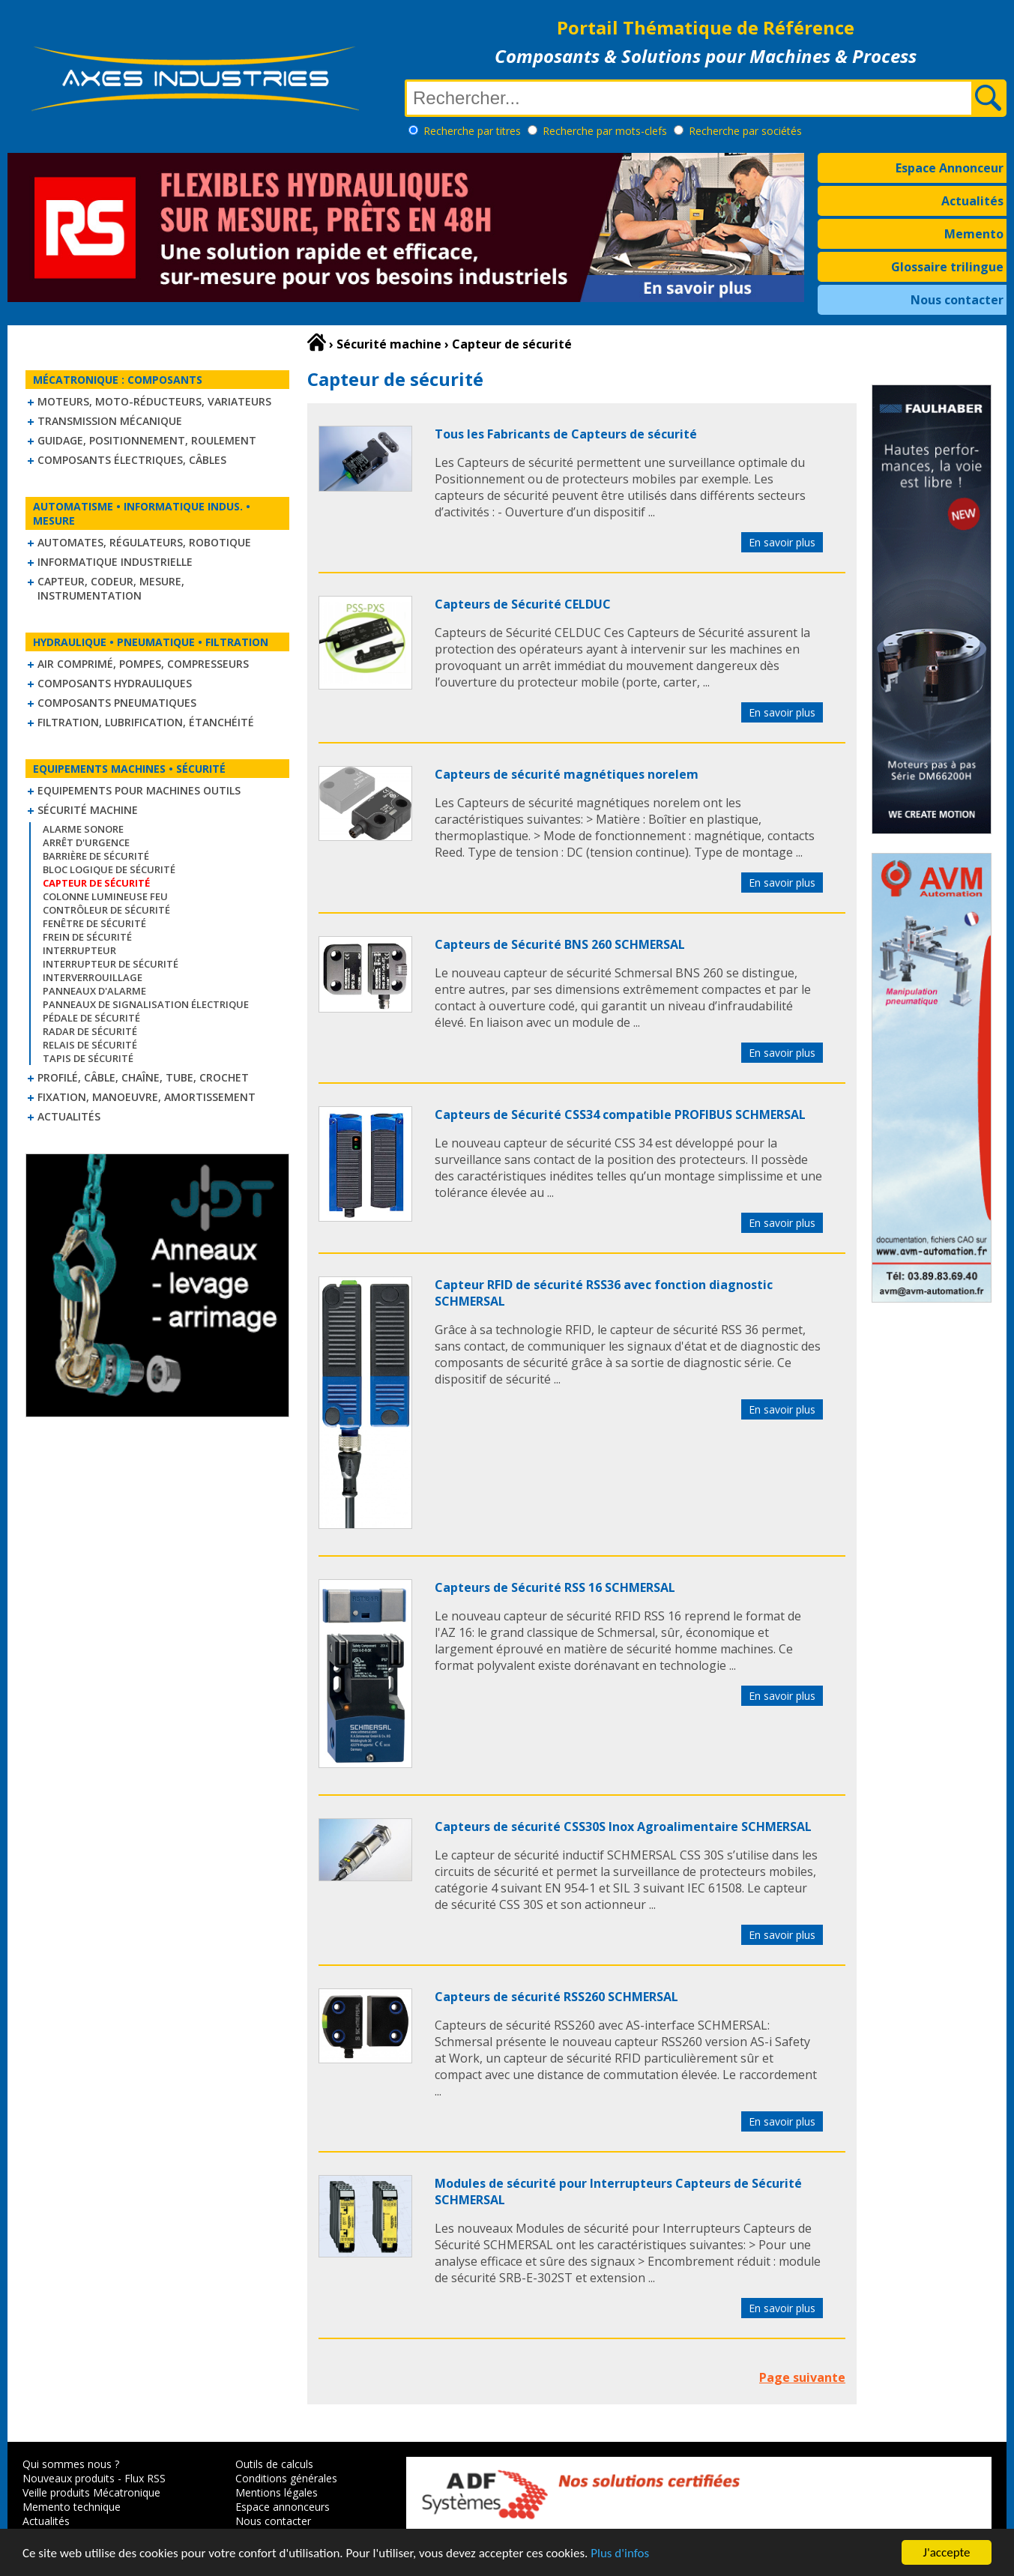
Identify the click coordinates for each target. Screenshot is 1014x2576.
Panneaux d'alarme (94, 991)
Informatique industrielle (115, 562)
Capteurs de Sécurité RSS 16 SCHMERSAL (555, 1587)
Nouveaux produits (68, 2478)
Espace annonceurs (282, 2507)
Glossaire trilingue (947, 267)
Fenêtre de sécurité (94, 923)
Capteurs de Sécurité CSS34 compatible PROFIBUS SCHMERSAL (620, 1114)
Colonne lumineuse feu (105, 896)
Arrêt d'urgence (86, 842)
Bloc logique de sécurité (109, 869)
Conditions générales (286, 2478)
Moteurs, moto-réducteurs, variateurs (154, 401)
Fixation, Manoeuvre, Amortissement (146, 1097)
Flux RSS (145, 2478)
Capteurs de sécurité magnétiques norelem (566, 774)
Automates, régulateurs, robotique (144, 542)
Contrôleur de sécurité (106, 910)
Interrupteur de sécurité (110, 964)
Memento (974, 234)
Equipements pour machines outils (139, 790)
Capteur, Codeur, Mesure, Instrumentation (110, 588)
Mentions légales (276, 2492)
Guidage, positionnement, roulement (146, 440)
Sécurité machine (87, 810)
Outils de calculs (274, 2464)
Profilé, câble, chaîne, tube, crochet (143, 1077)
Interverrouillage (92, 977)
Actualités (972, 201)
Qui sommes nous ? (70, 2464)
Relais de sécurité (90, 1045)
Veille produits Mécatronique (91, 2492)
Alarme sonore (83, 829)
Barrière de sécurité (96, 856)
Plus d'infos (620, 2554)
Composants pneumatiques (116, 703)
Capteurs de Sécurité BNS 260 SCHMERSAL (560, 944)
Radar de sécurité (90, 1031)
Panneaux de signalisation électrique (146, 1004)
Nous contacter (957, 300)
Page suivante (802, 2377)
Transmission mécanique (109, 421)
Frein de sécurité (87, 937)
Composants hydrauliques (114, 683)
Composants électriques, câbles (131, 460)
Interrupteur (79, 950)
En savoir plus (782, 542)
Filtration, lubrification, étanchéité (145, 722)
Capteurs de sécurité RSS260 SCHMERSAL (556, 1996)
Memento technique (71, 2507)
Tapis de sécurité (88, 1058)
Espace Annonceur (950, 168)
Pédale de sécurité (91, 1018)
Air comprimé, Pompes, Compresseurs (143, 664)
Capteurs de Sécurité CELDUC (523, 604)
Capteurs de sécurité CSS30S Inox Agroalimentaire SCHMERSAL (623, 1826)
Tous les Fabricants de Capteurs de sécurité (566, 434)
